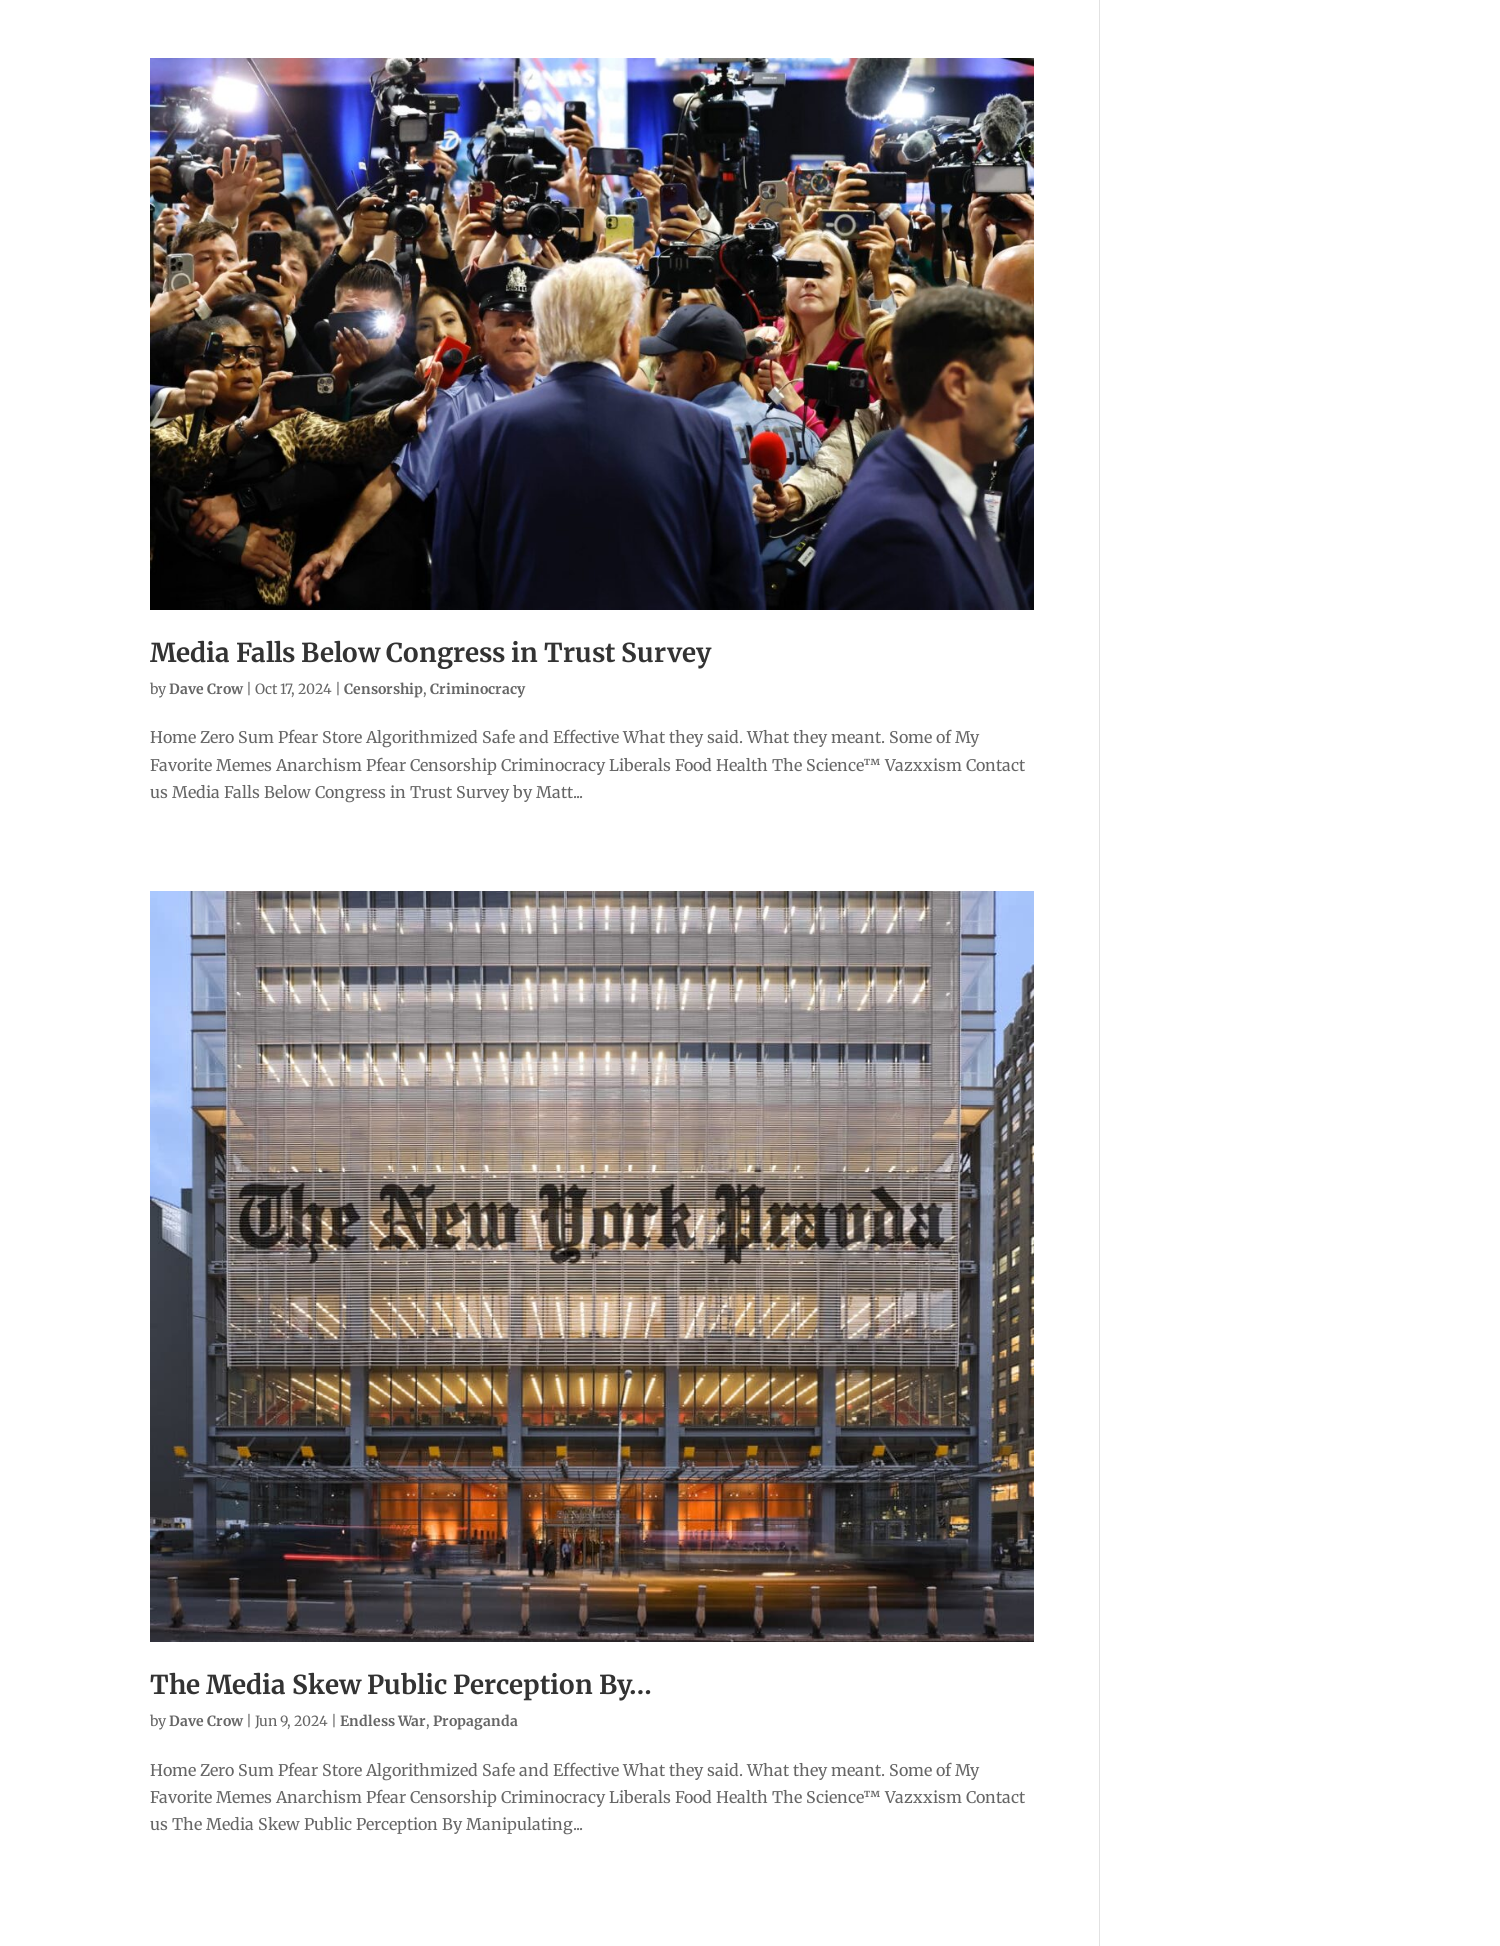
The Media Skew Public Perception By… (401, 1684)
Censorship (383, 689)
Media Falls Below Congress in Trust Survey (430, 652)
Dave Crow (206, 689)
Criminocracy (477, 689)
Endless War (383, 1721)
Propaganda (475, 1721)
